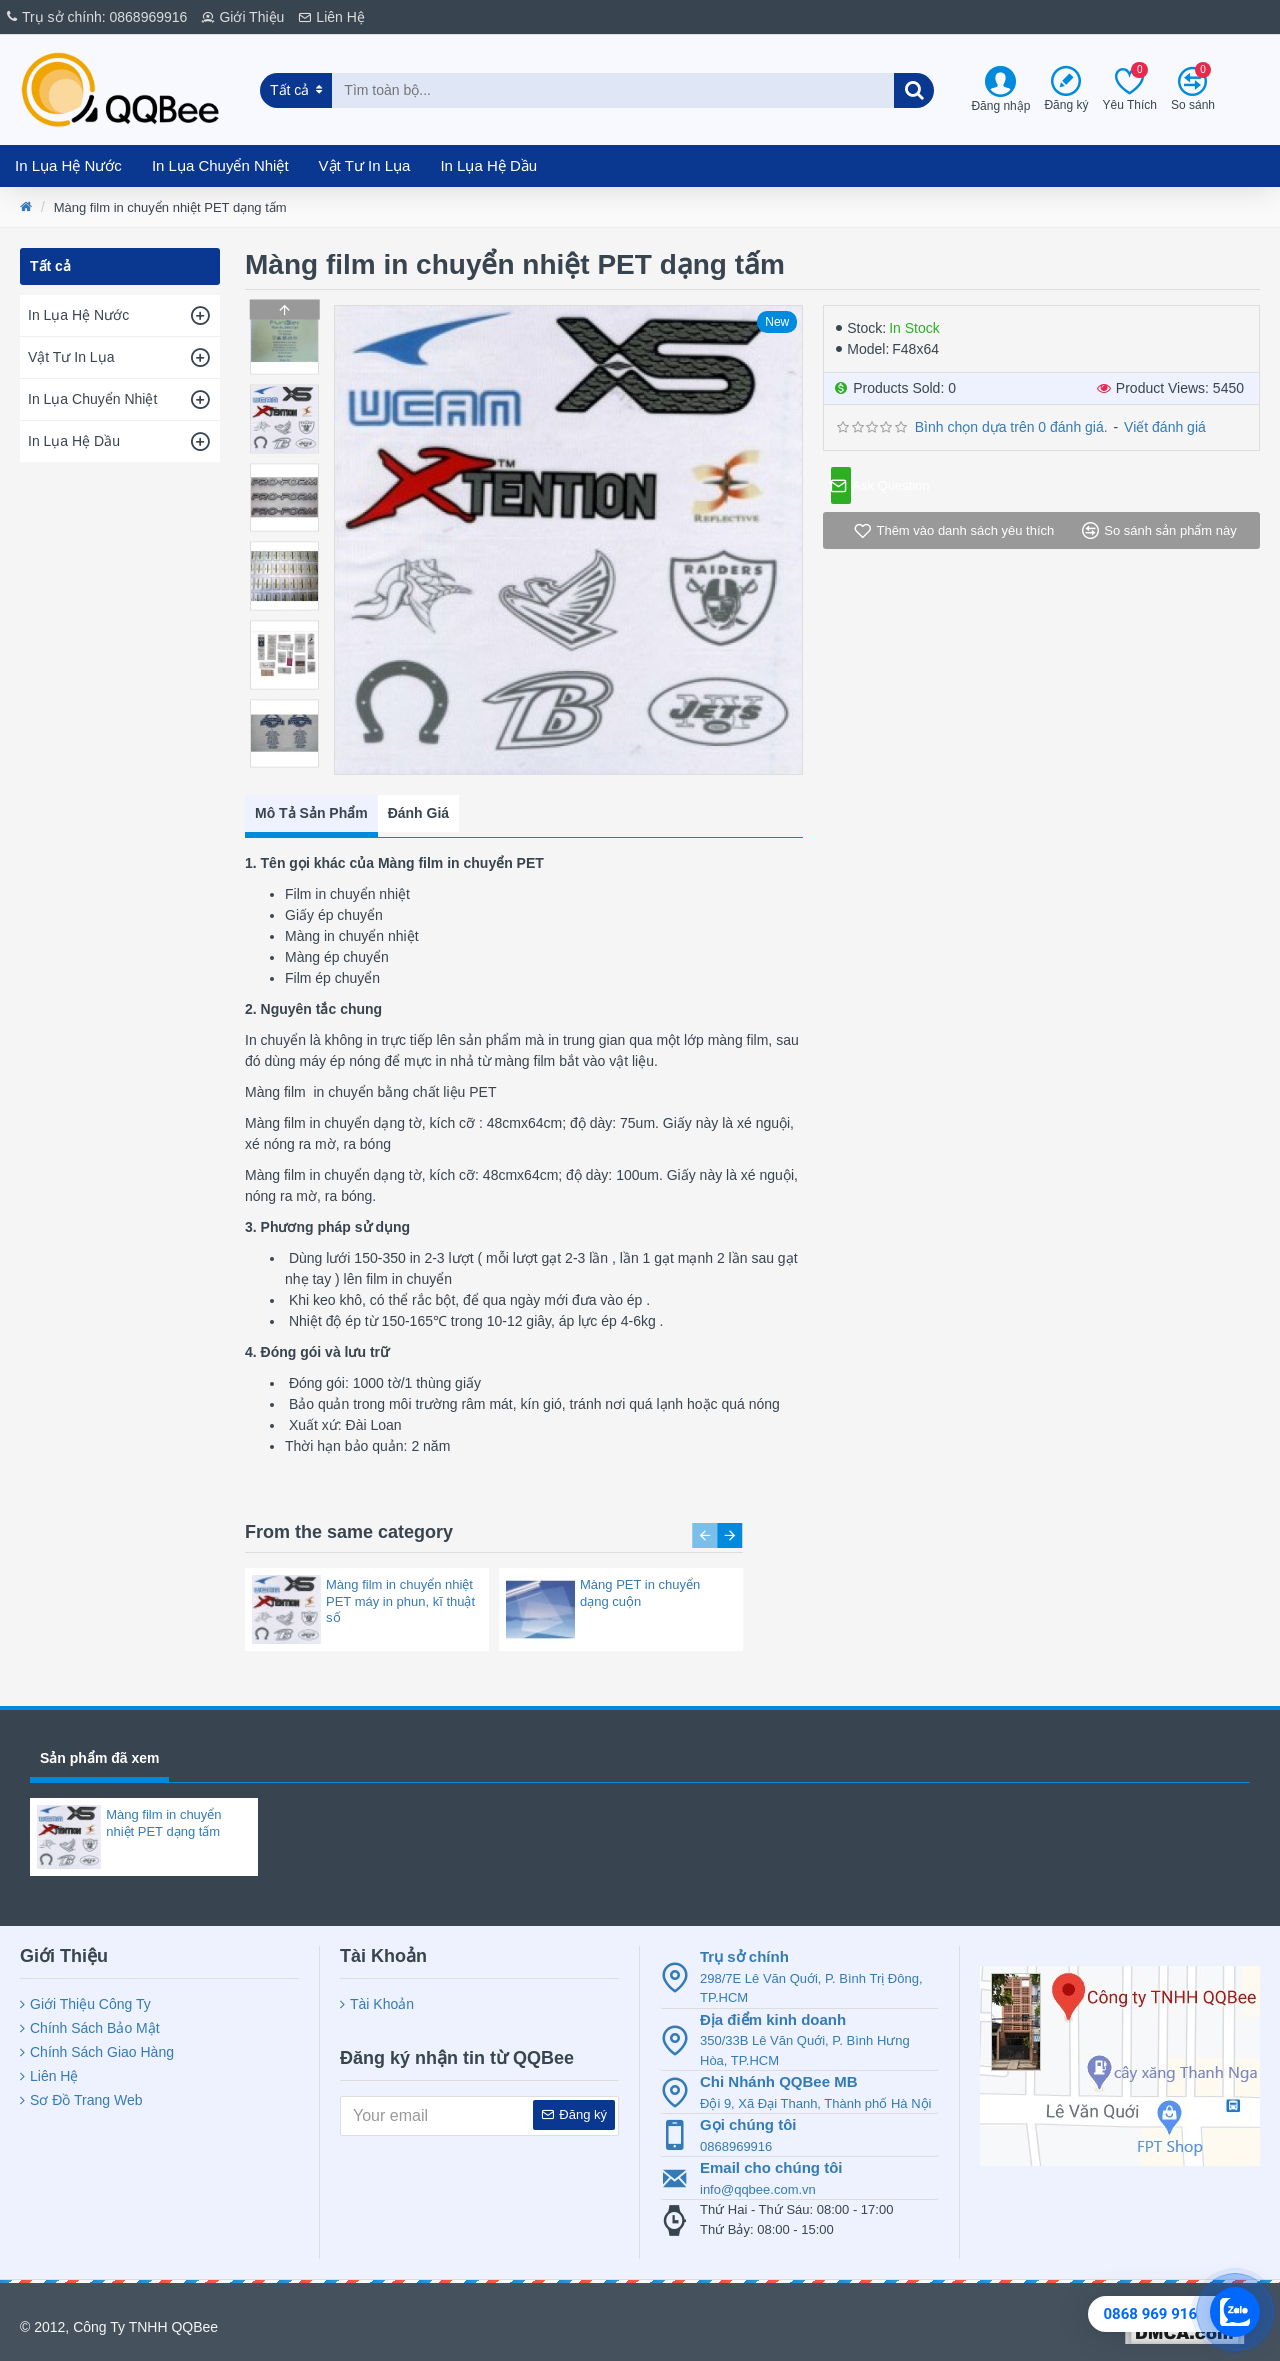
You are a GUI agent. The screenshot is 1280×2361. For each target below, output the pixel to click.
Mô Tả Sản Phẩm (311, 808)
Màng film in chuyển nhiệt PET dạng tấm (163, 1814)
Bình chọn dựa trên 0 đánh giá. (1011, 427)
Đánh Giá (418, 808)
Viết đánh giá (1165, 427)
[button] (284, 763)
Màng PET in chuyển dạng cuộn (640, 1563)
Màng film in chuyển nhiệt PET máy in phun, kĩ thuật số (400, 1571)
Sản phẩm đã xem (99, 1748)
